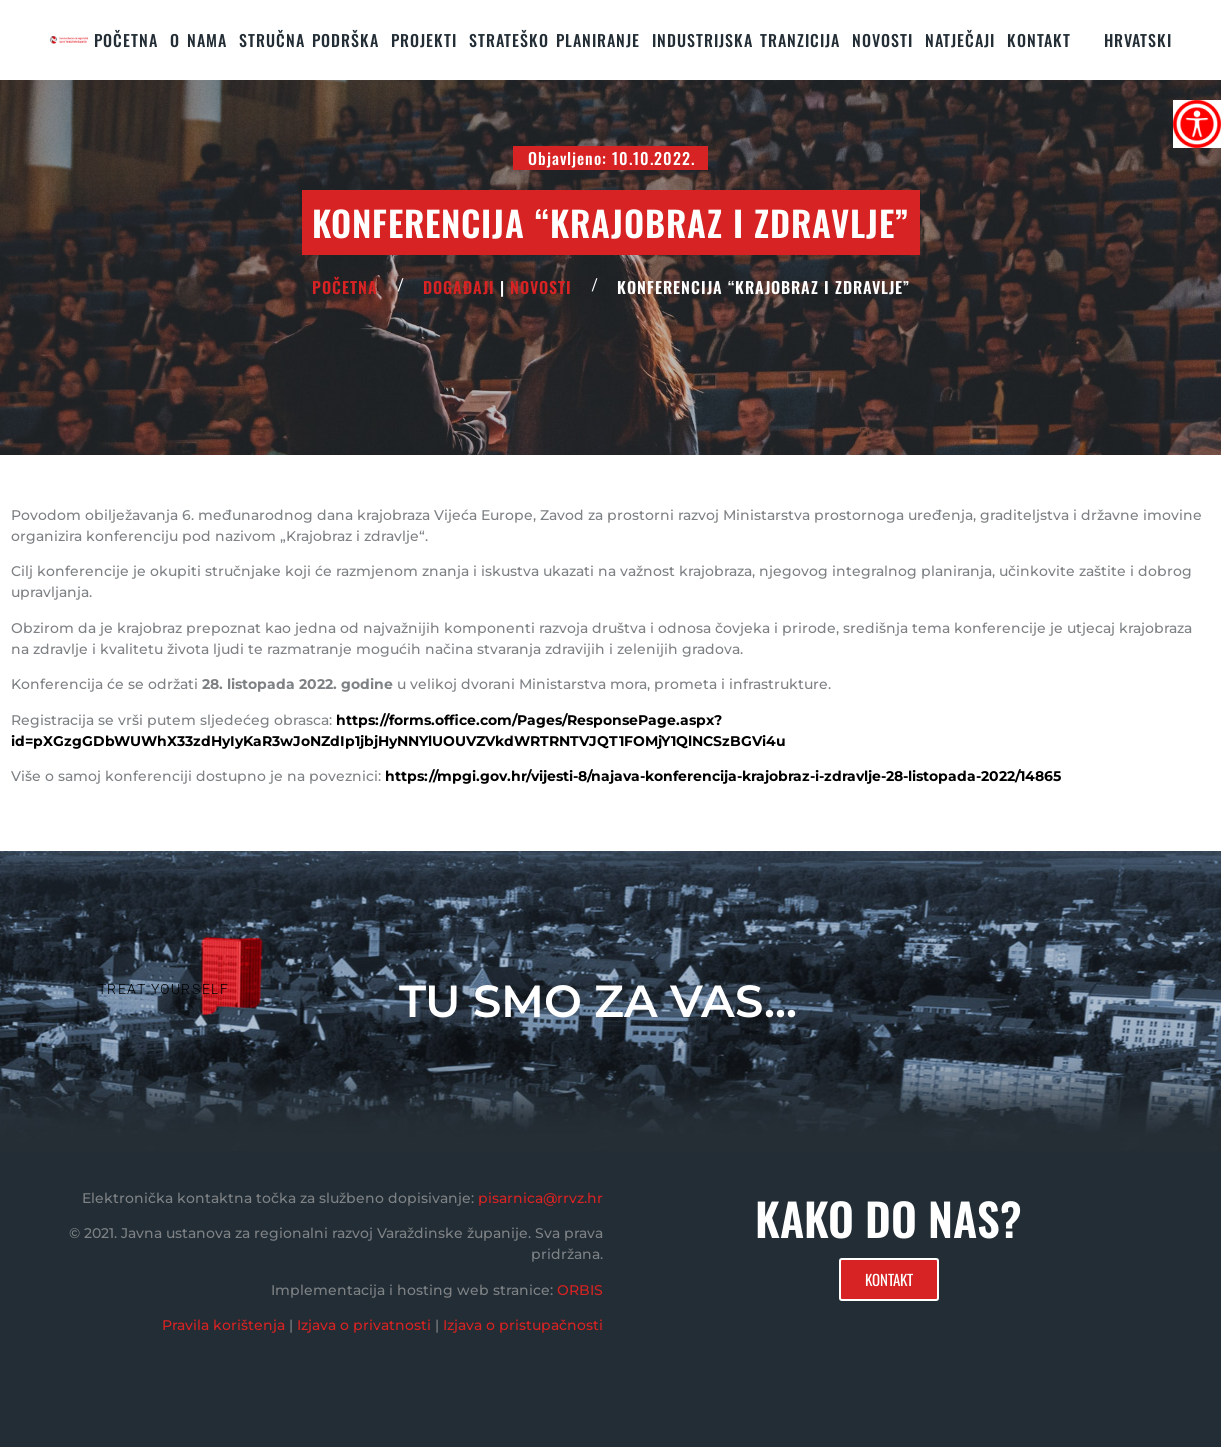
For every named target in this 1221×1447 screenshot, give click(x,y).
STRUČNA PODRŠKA (309, 40)
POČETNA (345, 287)
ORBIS (580, 1290)
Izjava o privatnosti (364, 1325)
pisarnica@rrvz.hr (540, 1198)
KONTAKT (1039, 40)
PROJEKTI (424, 40)
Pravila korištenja (223, 1325)
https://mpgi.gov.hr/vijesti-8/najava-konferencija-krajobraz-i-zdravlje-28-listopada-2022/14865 (723, 776)
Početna (126, 40)
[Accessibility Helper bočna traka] (1197, 124)
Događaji (459, 287)
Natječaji (960, 40)
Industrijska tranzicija (746, 40)
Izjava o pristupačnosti (523, 1325)
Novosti (882, 40)
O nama (198, 40)
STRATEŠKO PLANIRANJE (554, 40)
